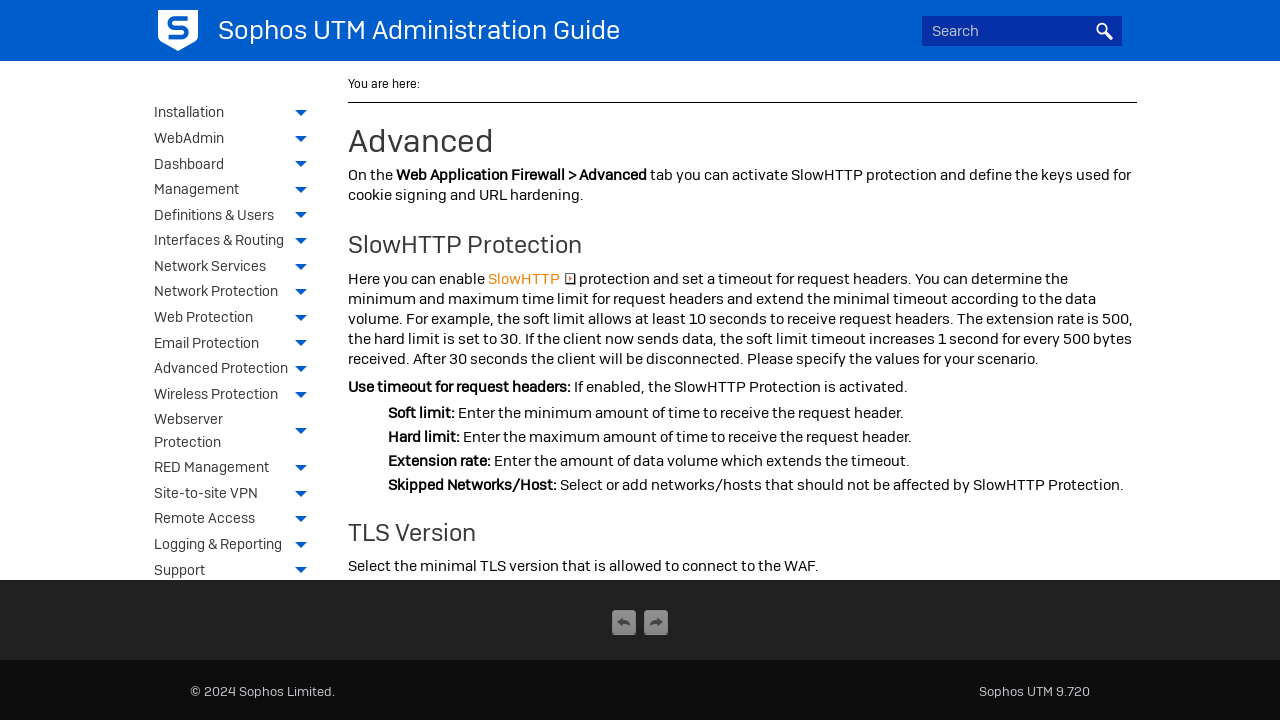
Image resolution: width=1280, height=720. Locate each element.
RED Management (236, 469)
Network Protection (236, 293)
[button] (1104, 31)
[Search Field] (1022, 31)
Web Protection (236, 319)
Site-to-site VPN (236, 495)
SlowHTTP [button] (532, 279)
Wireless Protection (236, 396)
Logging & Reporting (236, 546)
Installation (236, 114)
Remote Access (236, 520)
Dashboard (236, 166)
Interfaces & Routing (236, 242)
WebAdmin (236, 140)
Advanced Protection (236, 370)
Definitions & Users (236, 217)
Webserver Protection (236, 432)
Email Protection (236, 345)
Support (236, 572)
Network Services (236, 268)
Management (236, 191)
